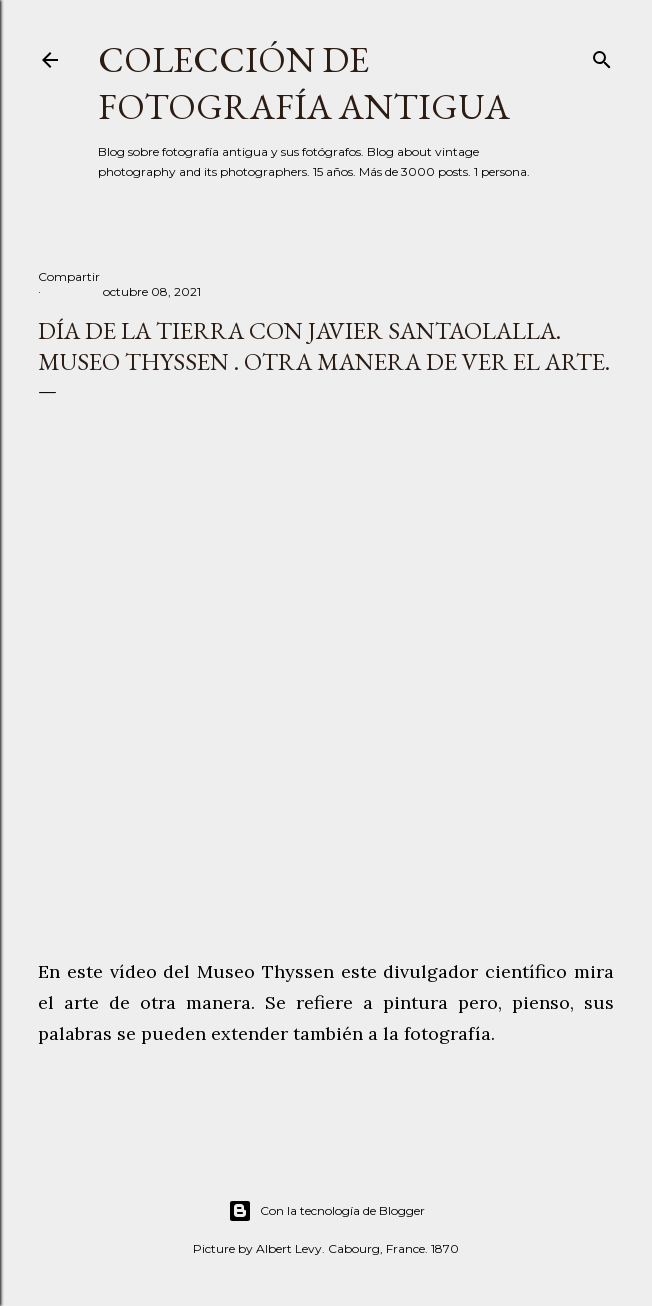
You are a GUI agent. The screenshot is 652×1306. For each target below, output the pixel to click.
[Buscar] (602, 55)
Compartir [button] (69, 276)
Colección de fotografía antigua (304, 83)
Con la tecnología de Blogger (326, 1211)
